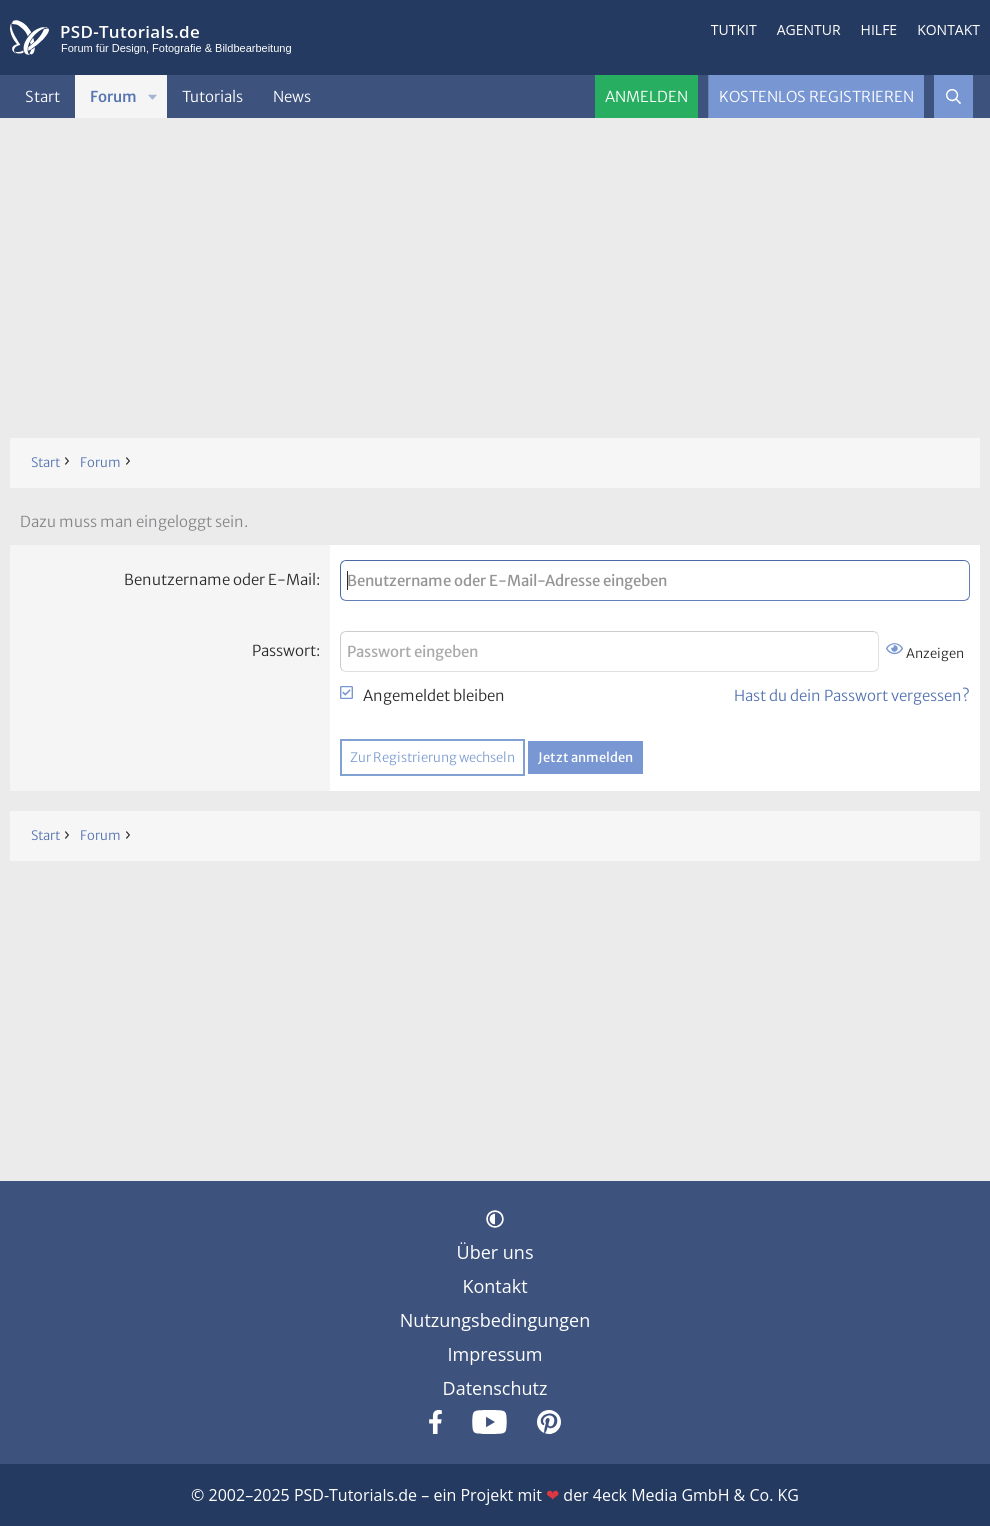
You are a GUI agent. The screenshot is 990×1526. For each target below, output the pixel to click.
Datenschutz (495, 1388)
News (292, 96)
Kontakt (948, 29)
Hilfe (879, 29)
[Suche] (953, 96)
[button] (153, 96)
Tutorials (212, 96)
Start (42, 96)
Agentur (809, 29)
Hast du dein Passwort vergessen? (852, 695)
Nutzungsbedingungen (495, 1320)
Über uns (495, 1252)
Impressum (494, 1354)
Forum (113, 96)
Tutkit (734, 29)
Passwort (284, 650)
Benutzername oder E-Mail (220, 579)
